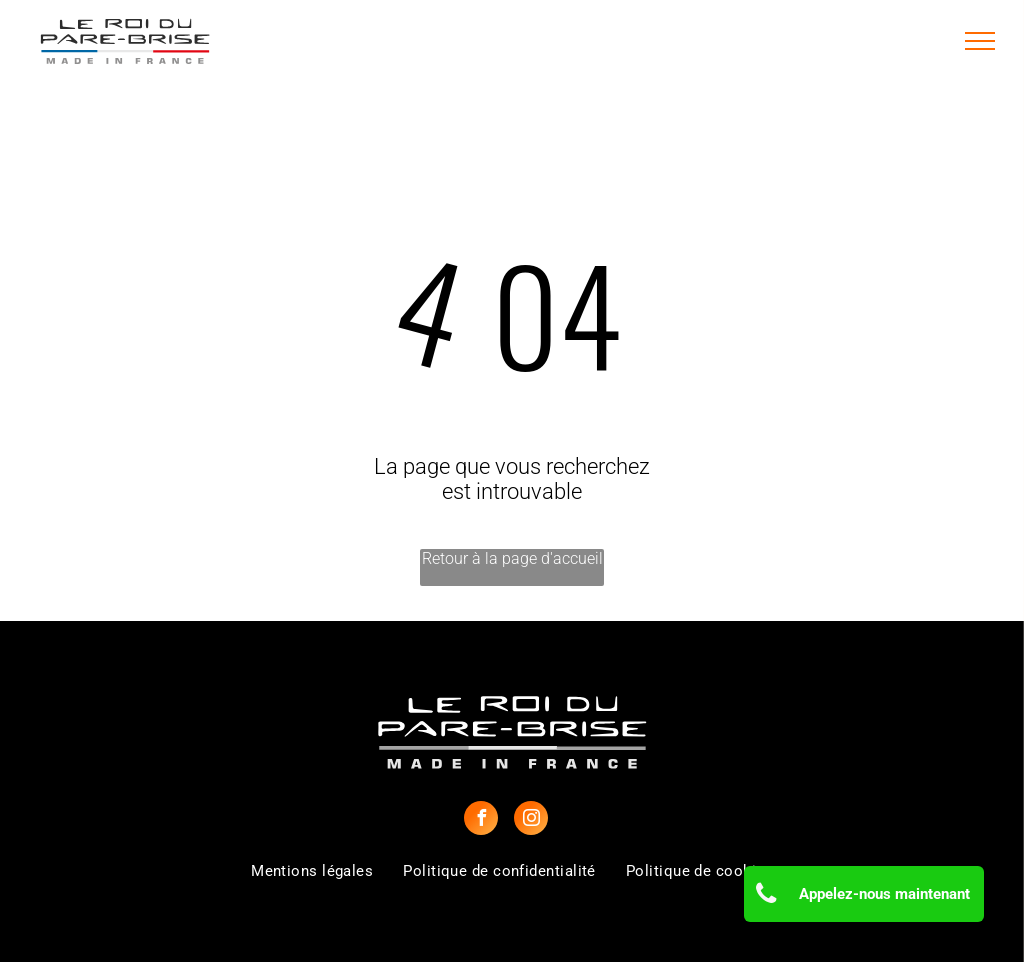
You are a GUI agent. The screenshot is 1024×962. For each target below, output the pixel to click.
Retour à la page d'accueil (512, 558)
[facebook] (481, 820)
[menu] (980, 41)
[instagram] (531, 820)
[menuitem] (312, 871)
